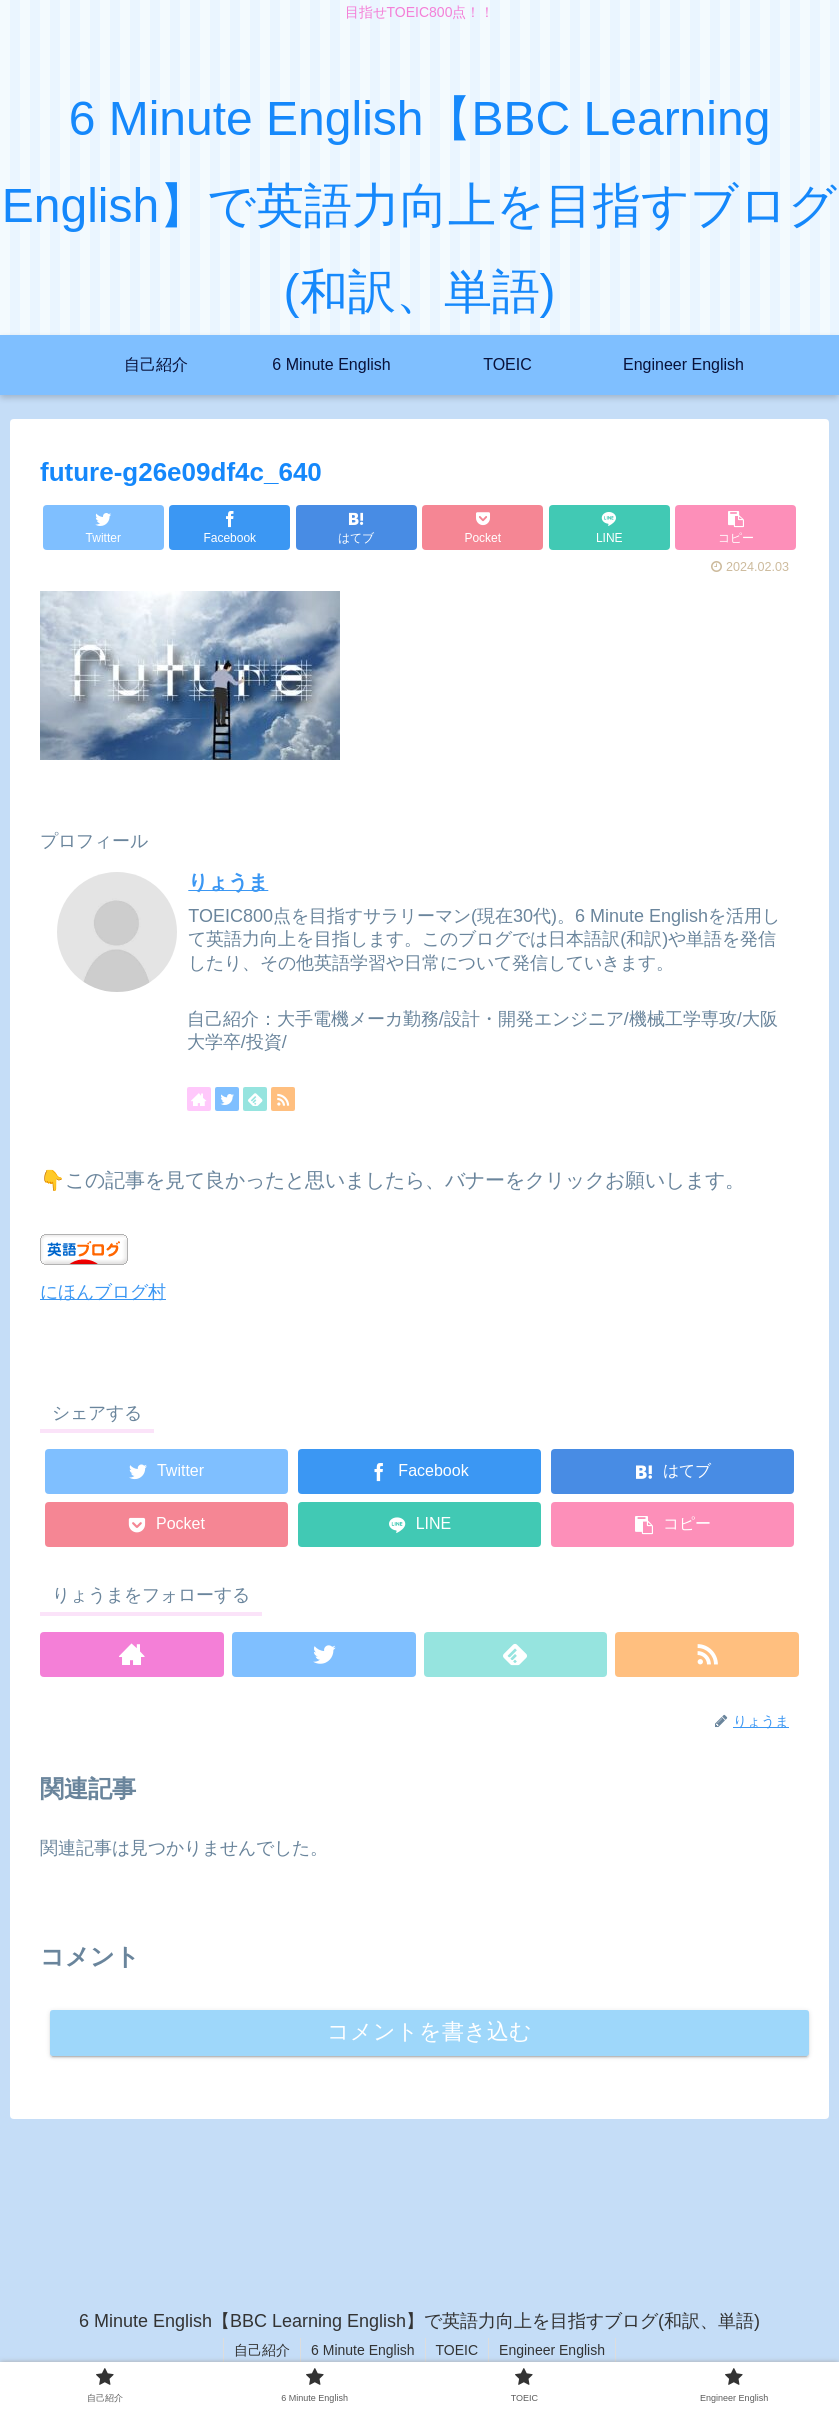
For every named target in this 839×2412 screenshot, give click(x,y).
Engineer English (552, 2350)
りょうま (228, 882)
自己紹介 (262, 2350)
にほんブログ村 (103, 1292)
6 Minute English (363, 2350)
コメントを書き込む (429, 2032)
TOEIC (457, 2350)
